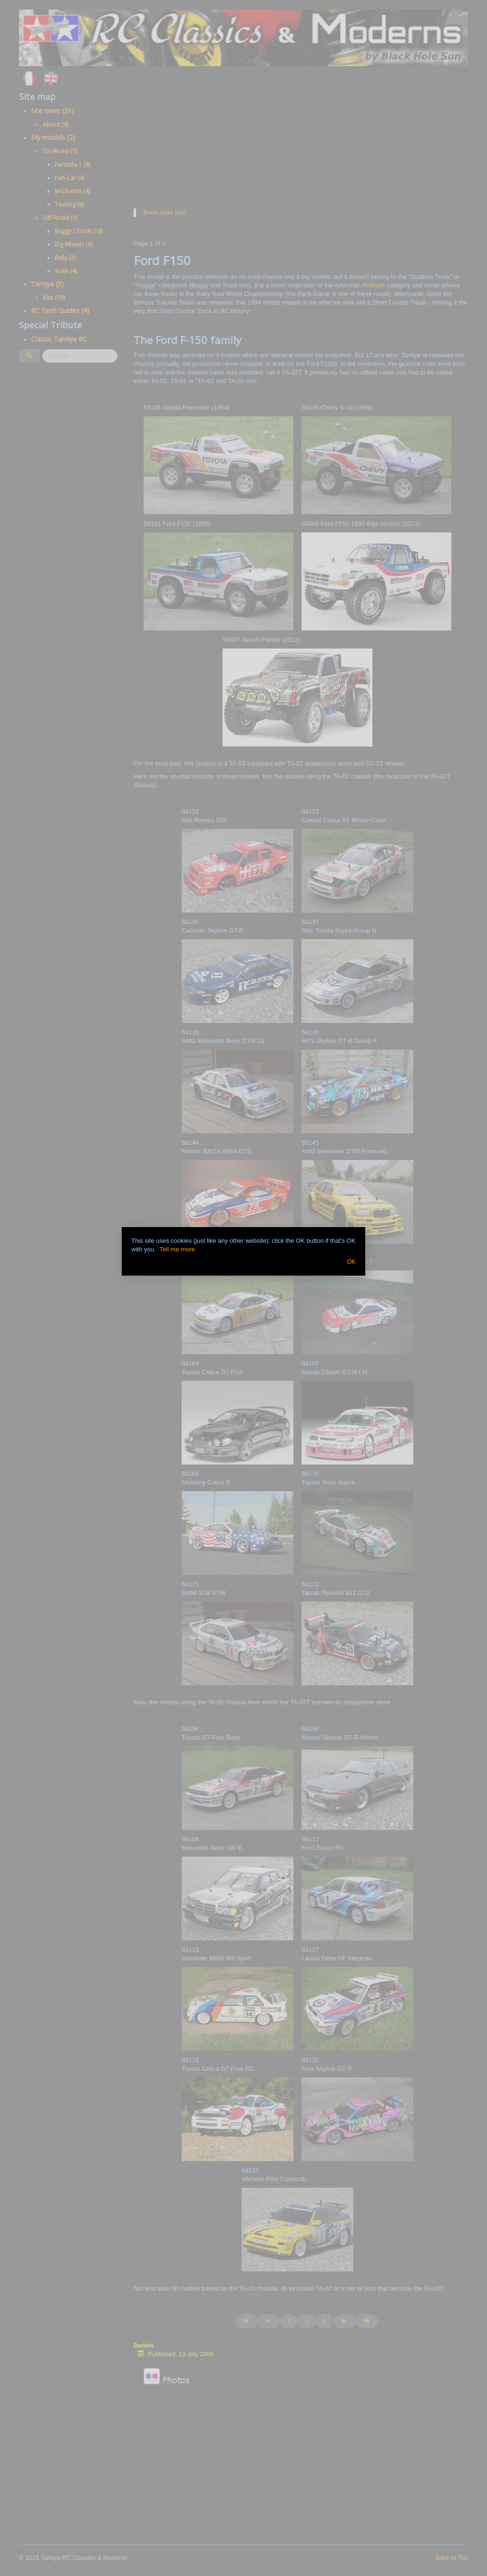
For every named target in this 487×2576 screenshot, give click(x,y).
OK (351, 1261)
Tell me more (177, 1249)
